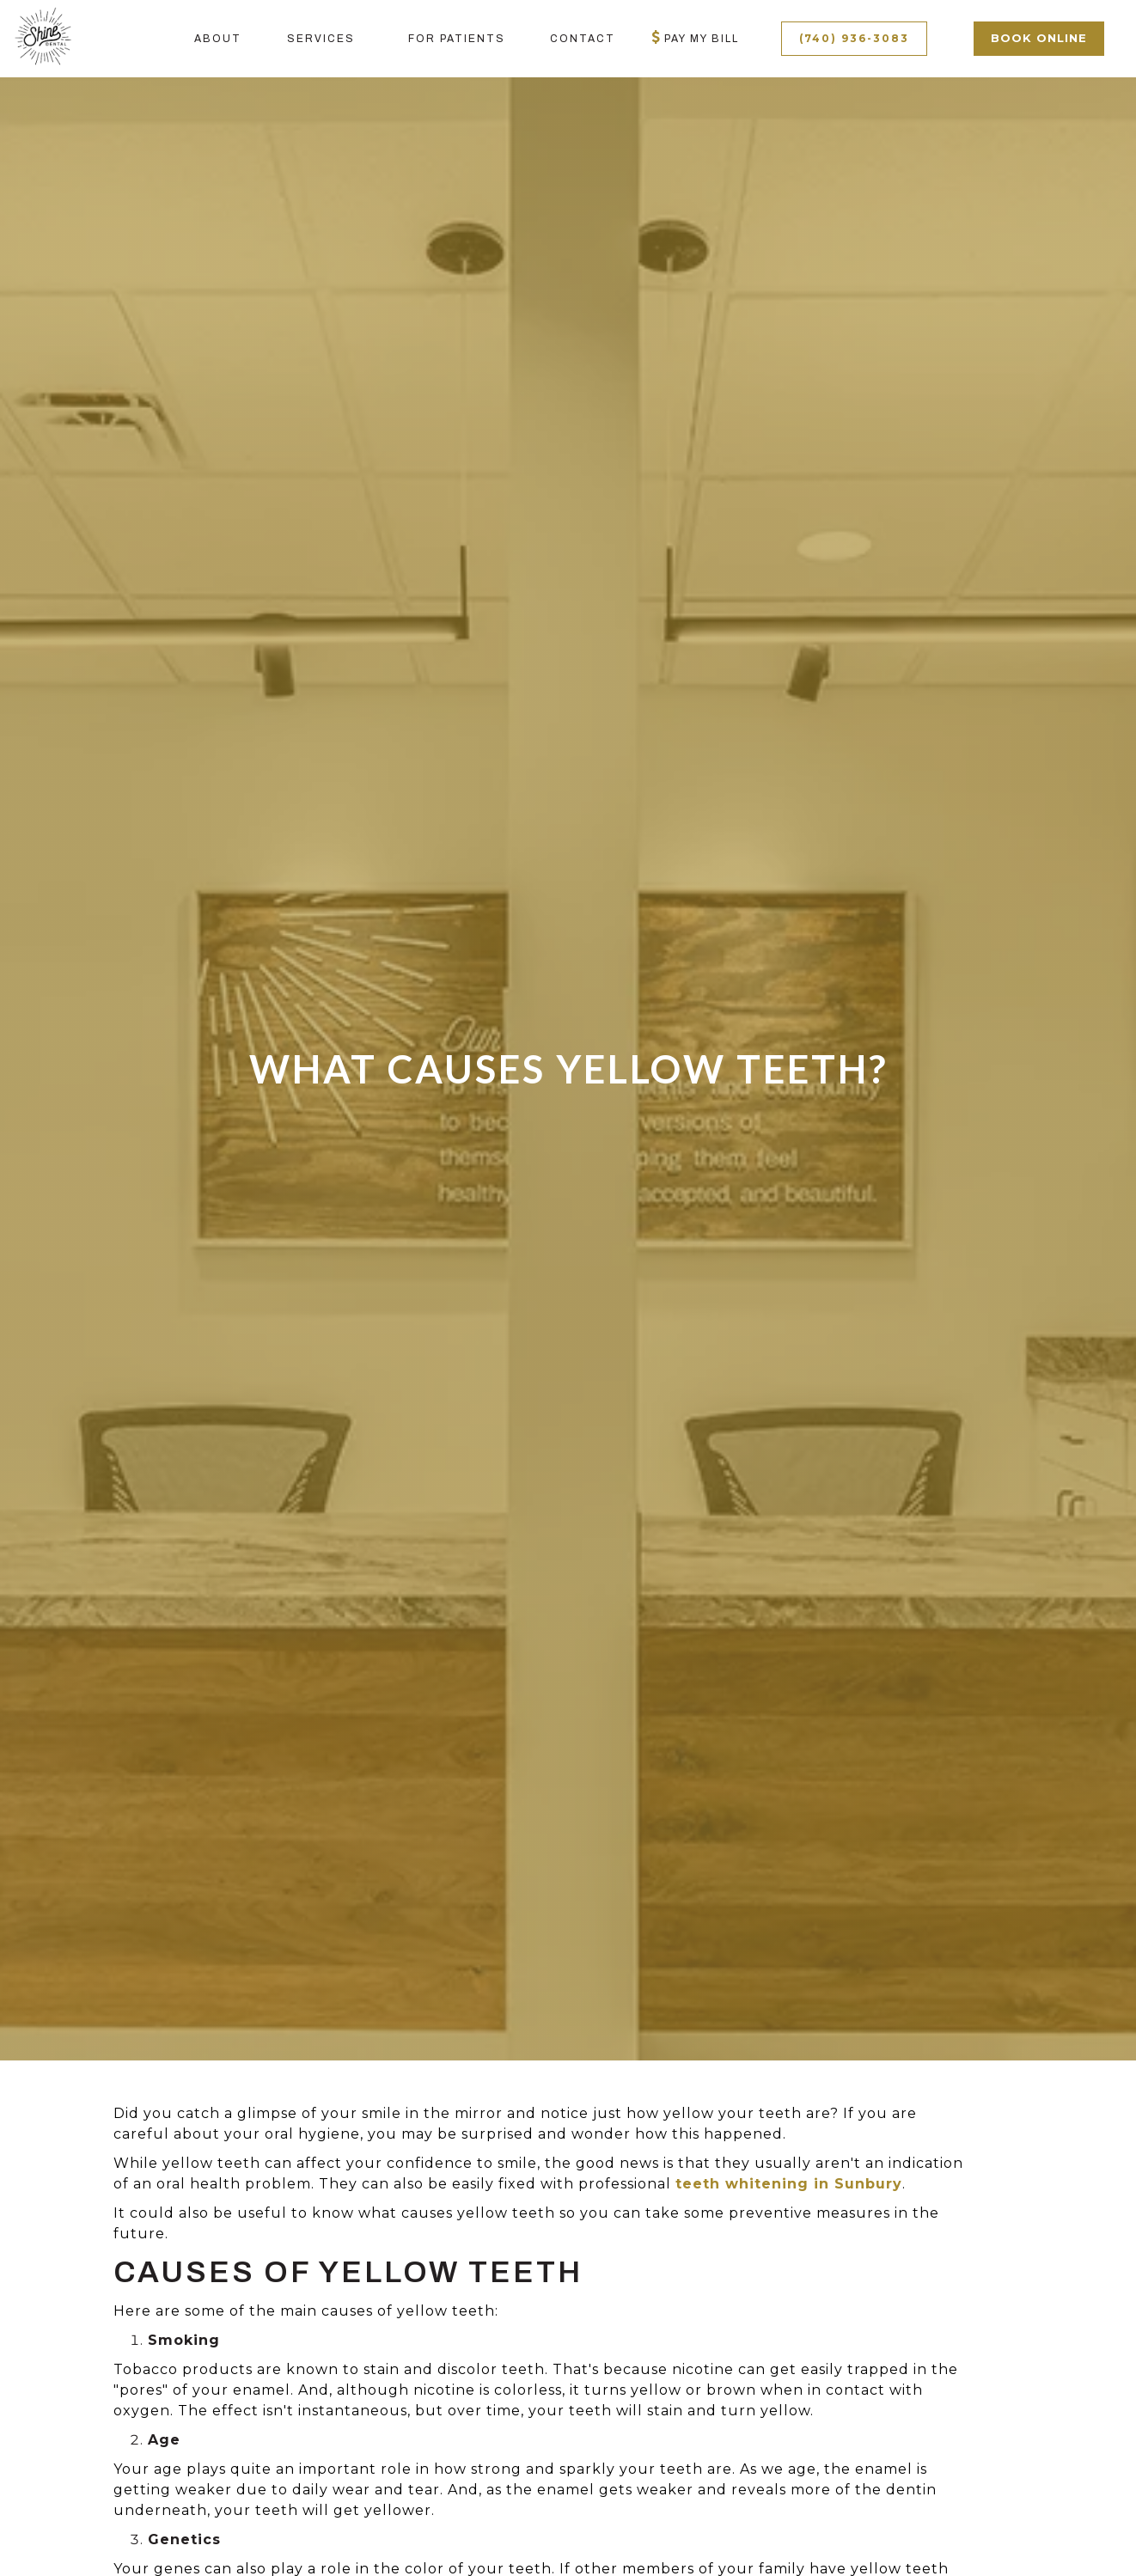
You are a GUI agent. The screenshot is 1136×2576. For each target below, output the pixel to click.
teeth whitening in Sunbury (788, 2184)
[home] (43, 36)
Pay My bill (695, 37)
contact (582, 39)
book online (1039, 38)
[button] (321, 39)
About (217, 39)
